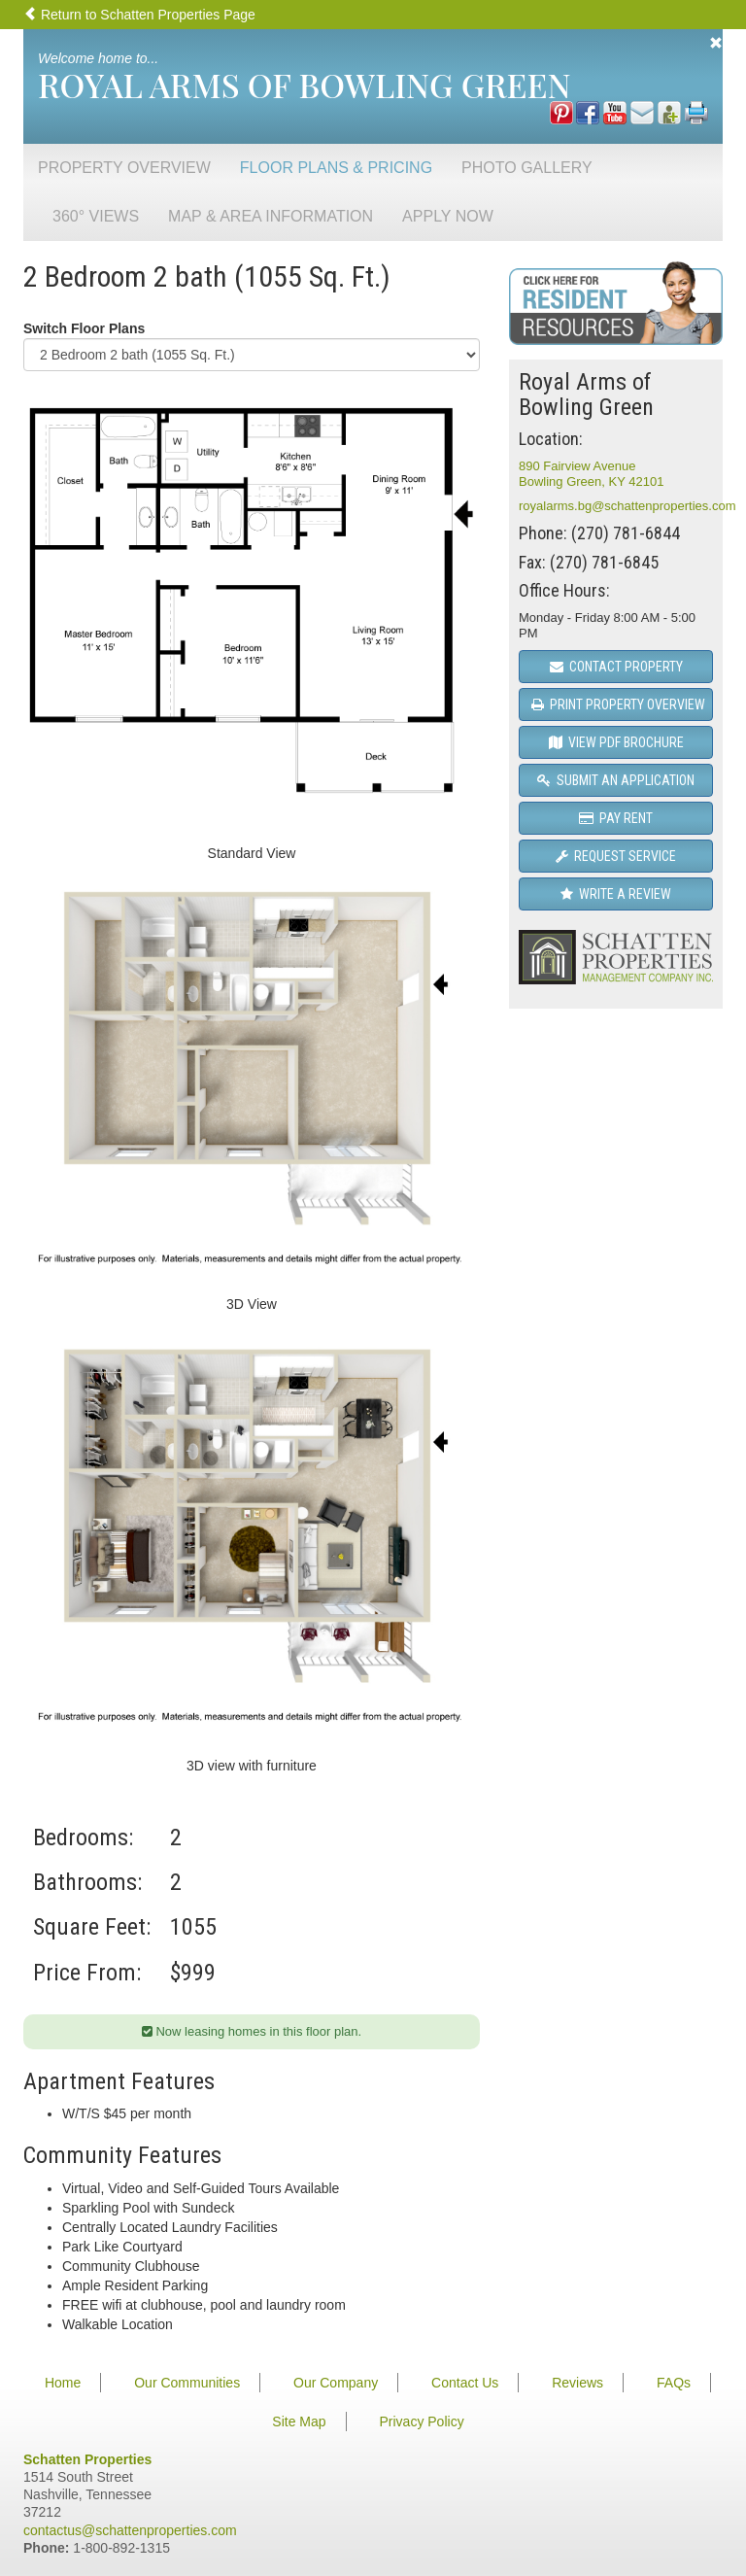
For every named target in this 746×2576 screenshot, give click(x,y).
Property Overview (124, 167)
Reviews (577, 2382)
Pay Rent (616, 818)
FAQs (674, 2382)
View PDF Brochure (616, 742)
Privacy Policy (422, 2421)
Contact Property (616, 666)
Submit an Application (616, 780)
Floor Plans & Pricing (336, 167)
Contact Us (464, 2382)
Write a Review (615, 894)
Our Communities (187, 2382)
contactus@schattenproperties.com (130, 2530)
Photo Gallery (527, 167)
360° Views (95, 216)
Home (63, 2382)
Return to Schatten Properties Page (139, 14)
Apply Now (447, 216)
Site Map (298, 2421)
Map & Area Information (270, 216)
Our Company (335, 2382)
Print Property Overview (618, 704)
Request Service (616, 856)
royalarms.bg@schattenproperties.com (627, 505)
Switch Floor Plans (84, 328)
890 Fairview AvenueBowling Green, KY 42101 (591, 474)
